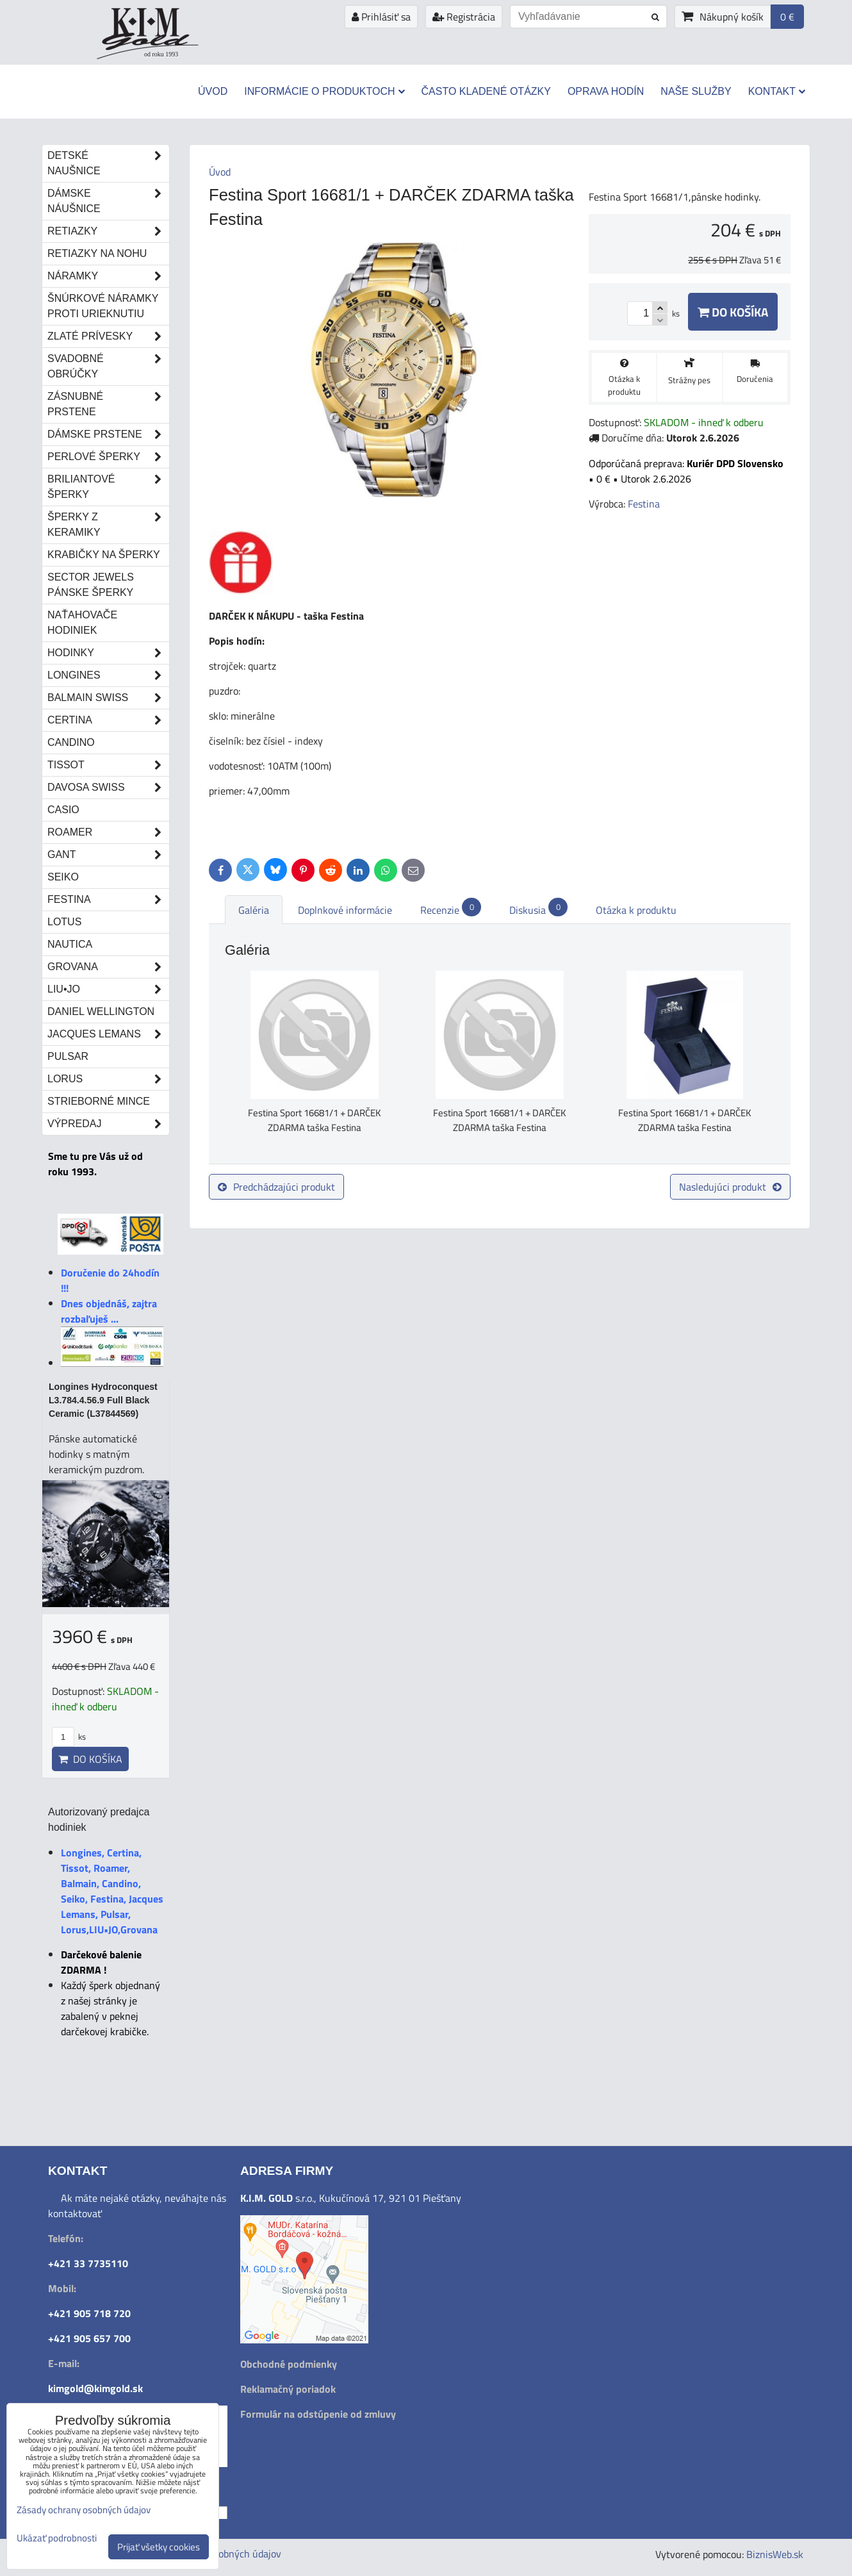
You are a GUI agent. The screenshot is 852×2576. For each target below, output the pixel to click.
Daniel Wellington (100, 1011)
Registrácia (463, 16)
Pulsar (67, 1056)
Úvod (212, 91)
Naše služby (695, 91)
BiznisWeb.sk (774, 2554)
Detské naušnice (108, 163)
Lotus (64, 921)
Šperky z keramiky (108, 524)
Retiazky (108, 231)
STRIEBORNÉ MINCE (98, 1101)
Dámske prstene (108, 434)
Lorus (108, 1079)
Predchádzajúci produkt (276, 1186)
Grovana (108, 967)
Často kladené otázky (486, 91)
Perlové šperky (108, 457)
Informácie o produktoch (324, 91)
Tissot (108, 765)
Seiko (63, 876)
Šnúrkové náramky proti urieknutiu (102, 306)
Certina (108, 720)
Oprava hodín (606, 91)
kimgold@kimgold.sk (95, 2388)
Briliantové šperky (108, 487)
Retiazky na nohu (97, 253)
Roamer (108, 832)
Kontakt (776, 91)
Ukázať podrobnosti (57, 2538)
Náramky (108, 276)
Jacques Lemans (108, 1034)
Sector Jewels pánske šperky (90, 585)
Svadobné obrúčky (108, 366)
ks (69, 1736)
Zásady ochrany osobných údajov (84, 2509)
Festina (108, 900)
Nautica (69, 944)
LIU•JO (108, 989)
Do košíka (733, 311)
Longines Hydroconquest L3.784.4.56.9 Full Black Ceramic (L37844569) (103, 1400)
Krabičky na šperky (103, 554)
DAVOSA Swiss (108, 787)
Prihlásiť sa (381, 16)
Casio (63, 809)
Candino (71, 742)
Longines (108, 675)
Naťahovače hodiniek (82, 622)
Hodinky (108, 653)
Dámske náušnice (108, 201)
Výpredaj (108, 1124)
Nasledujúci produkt (730, 1186)
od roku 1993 (161, 54)
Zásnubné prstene (108, 404)
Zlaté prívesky (108, 336)
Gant (108, 855)
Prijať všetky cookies (158, 2546)
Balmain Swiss (108, 698)
